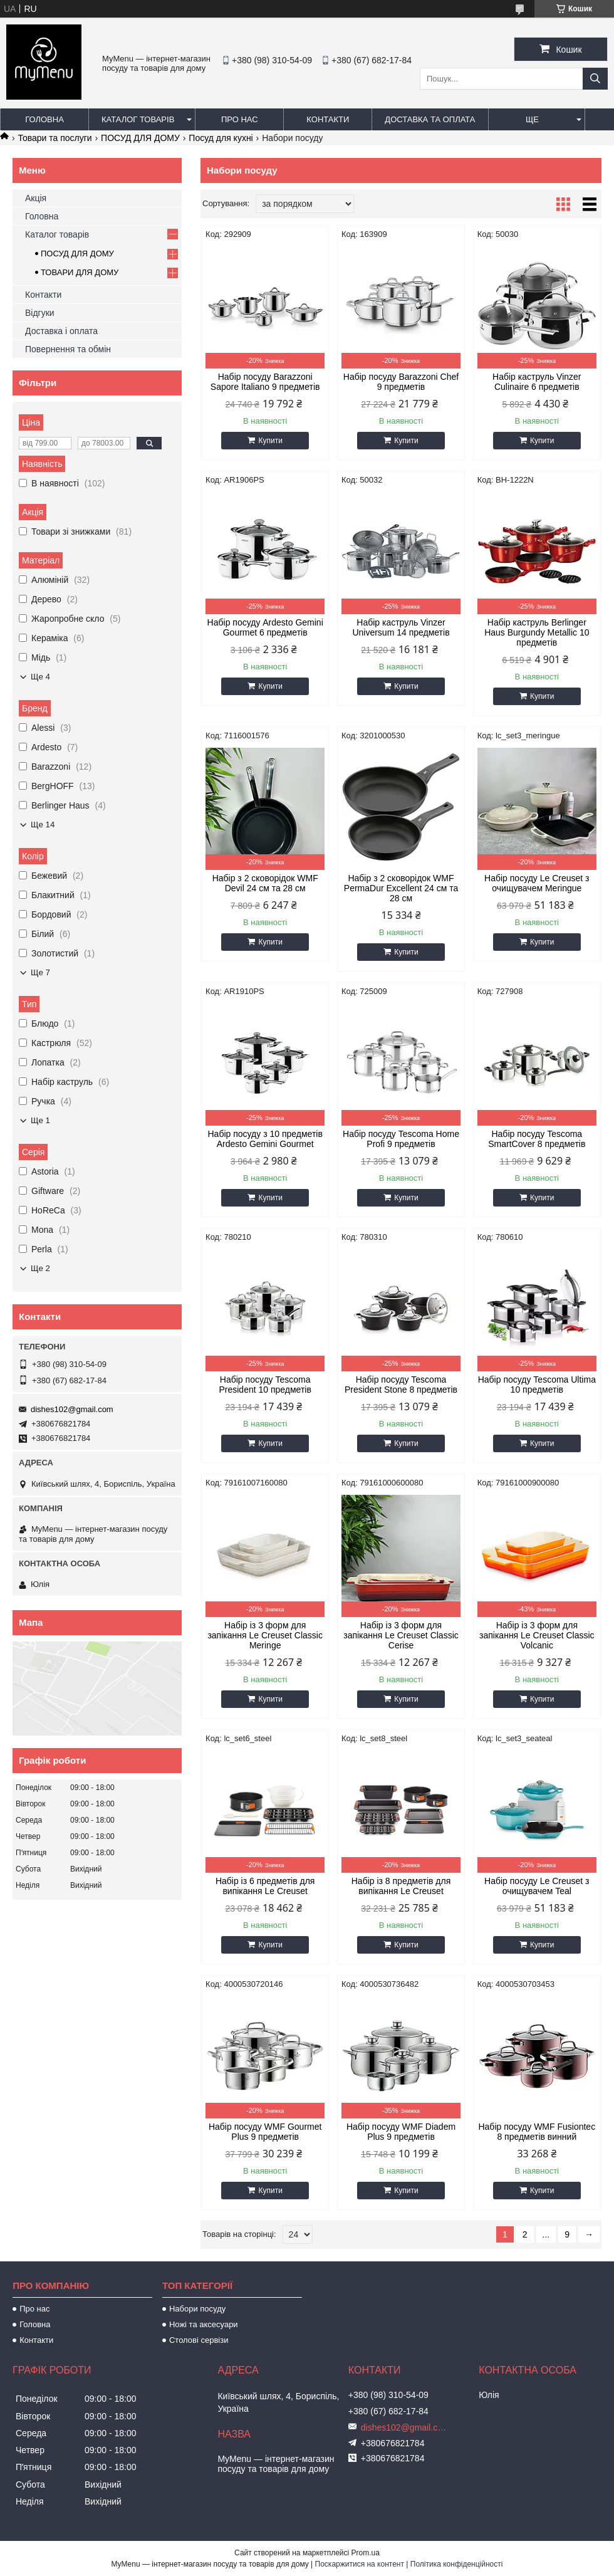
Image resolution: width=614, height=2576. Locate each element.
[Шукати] (595, 79)
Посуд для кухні (220, 138)
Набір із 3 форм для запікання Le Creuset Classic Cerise (401, 1635)
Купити (270, 440)
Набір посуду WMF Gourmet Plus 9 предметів (265, 2132)
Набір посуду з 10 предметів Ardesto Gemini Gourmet (265, 1139)
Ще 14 (43, 824)
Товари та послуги (54, 138)
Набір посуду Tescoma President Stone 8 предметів (401, 1384)
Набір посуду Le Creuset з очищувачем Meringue (536, 883)
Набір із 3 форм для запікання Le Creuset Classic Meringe (265, 1635)
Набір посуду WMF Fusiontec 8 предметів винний (536, 2132)
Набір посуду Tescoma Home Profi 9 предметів (401, 1139)
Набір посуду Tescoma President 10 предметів (265, 1384)
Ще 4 (40, 676)
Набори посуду (197, 2308)
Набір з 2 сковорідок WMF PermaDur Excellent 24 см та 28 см (401, 888)
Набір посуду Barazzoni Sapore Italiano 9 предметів (265, 382)
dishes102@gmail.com (72, 1409)
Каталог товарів (137, 119)
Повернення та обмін (68, 349)
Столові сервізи (199, 2340)
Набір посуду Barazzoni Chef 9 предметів (401, 382)
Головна (44, 119)
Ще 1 (40, 1120)
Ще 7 (40, 972)
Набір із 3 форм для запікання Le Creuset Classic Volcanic (537, 1635)
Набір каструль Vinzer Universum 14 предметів (400, 627)
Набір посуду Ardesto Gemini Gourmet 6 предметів (265, 627)
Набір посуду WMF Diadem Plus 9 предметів (400, 2132)
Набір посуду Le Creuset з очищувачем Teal (536, 1886)
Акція (35, 198)
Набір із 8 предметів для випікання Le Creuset (401, 1886)
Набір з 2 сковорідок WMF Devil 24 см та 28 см (265, 883)
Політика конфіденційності (456, 2564)
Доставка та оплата (430, 119)
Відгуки (40, 313)
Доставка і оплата (61, 331)
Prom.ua (365, 2552)
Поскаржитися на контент (359, 2564)
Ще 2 (40, 1268)
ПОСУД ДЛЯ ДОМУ (140, 138)
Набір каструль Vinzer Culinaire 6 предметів (536, 382)
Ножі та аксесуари (203, 2324)
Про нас (239, 119)
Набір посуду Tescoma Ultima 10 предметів (537, 1384)
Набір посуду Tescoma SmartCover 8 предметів (536, 1139)
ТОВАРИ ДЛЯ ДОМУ (79, 272)
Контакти (327, 119)
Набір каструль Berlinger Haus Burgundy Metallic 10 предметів (536, 632)
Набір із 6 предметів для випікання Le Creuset (265, 1886)
